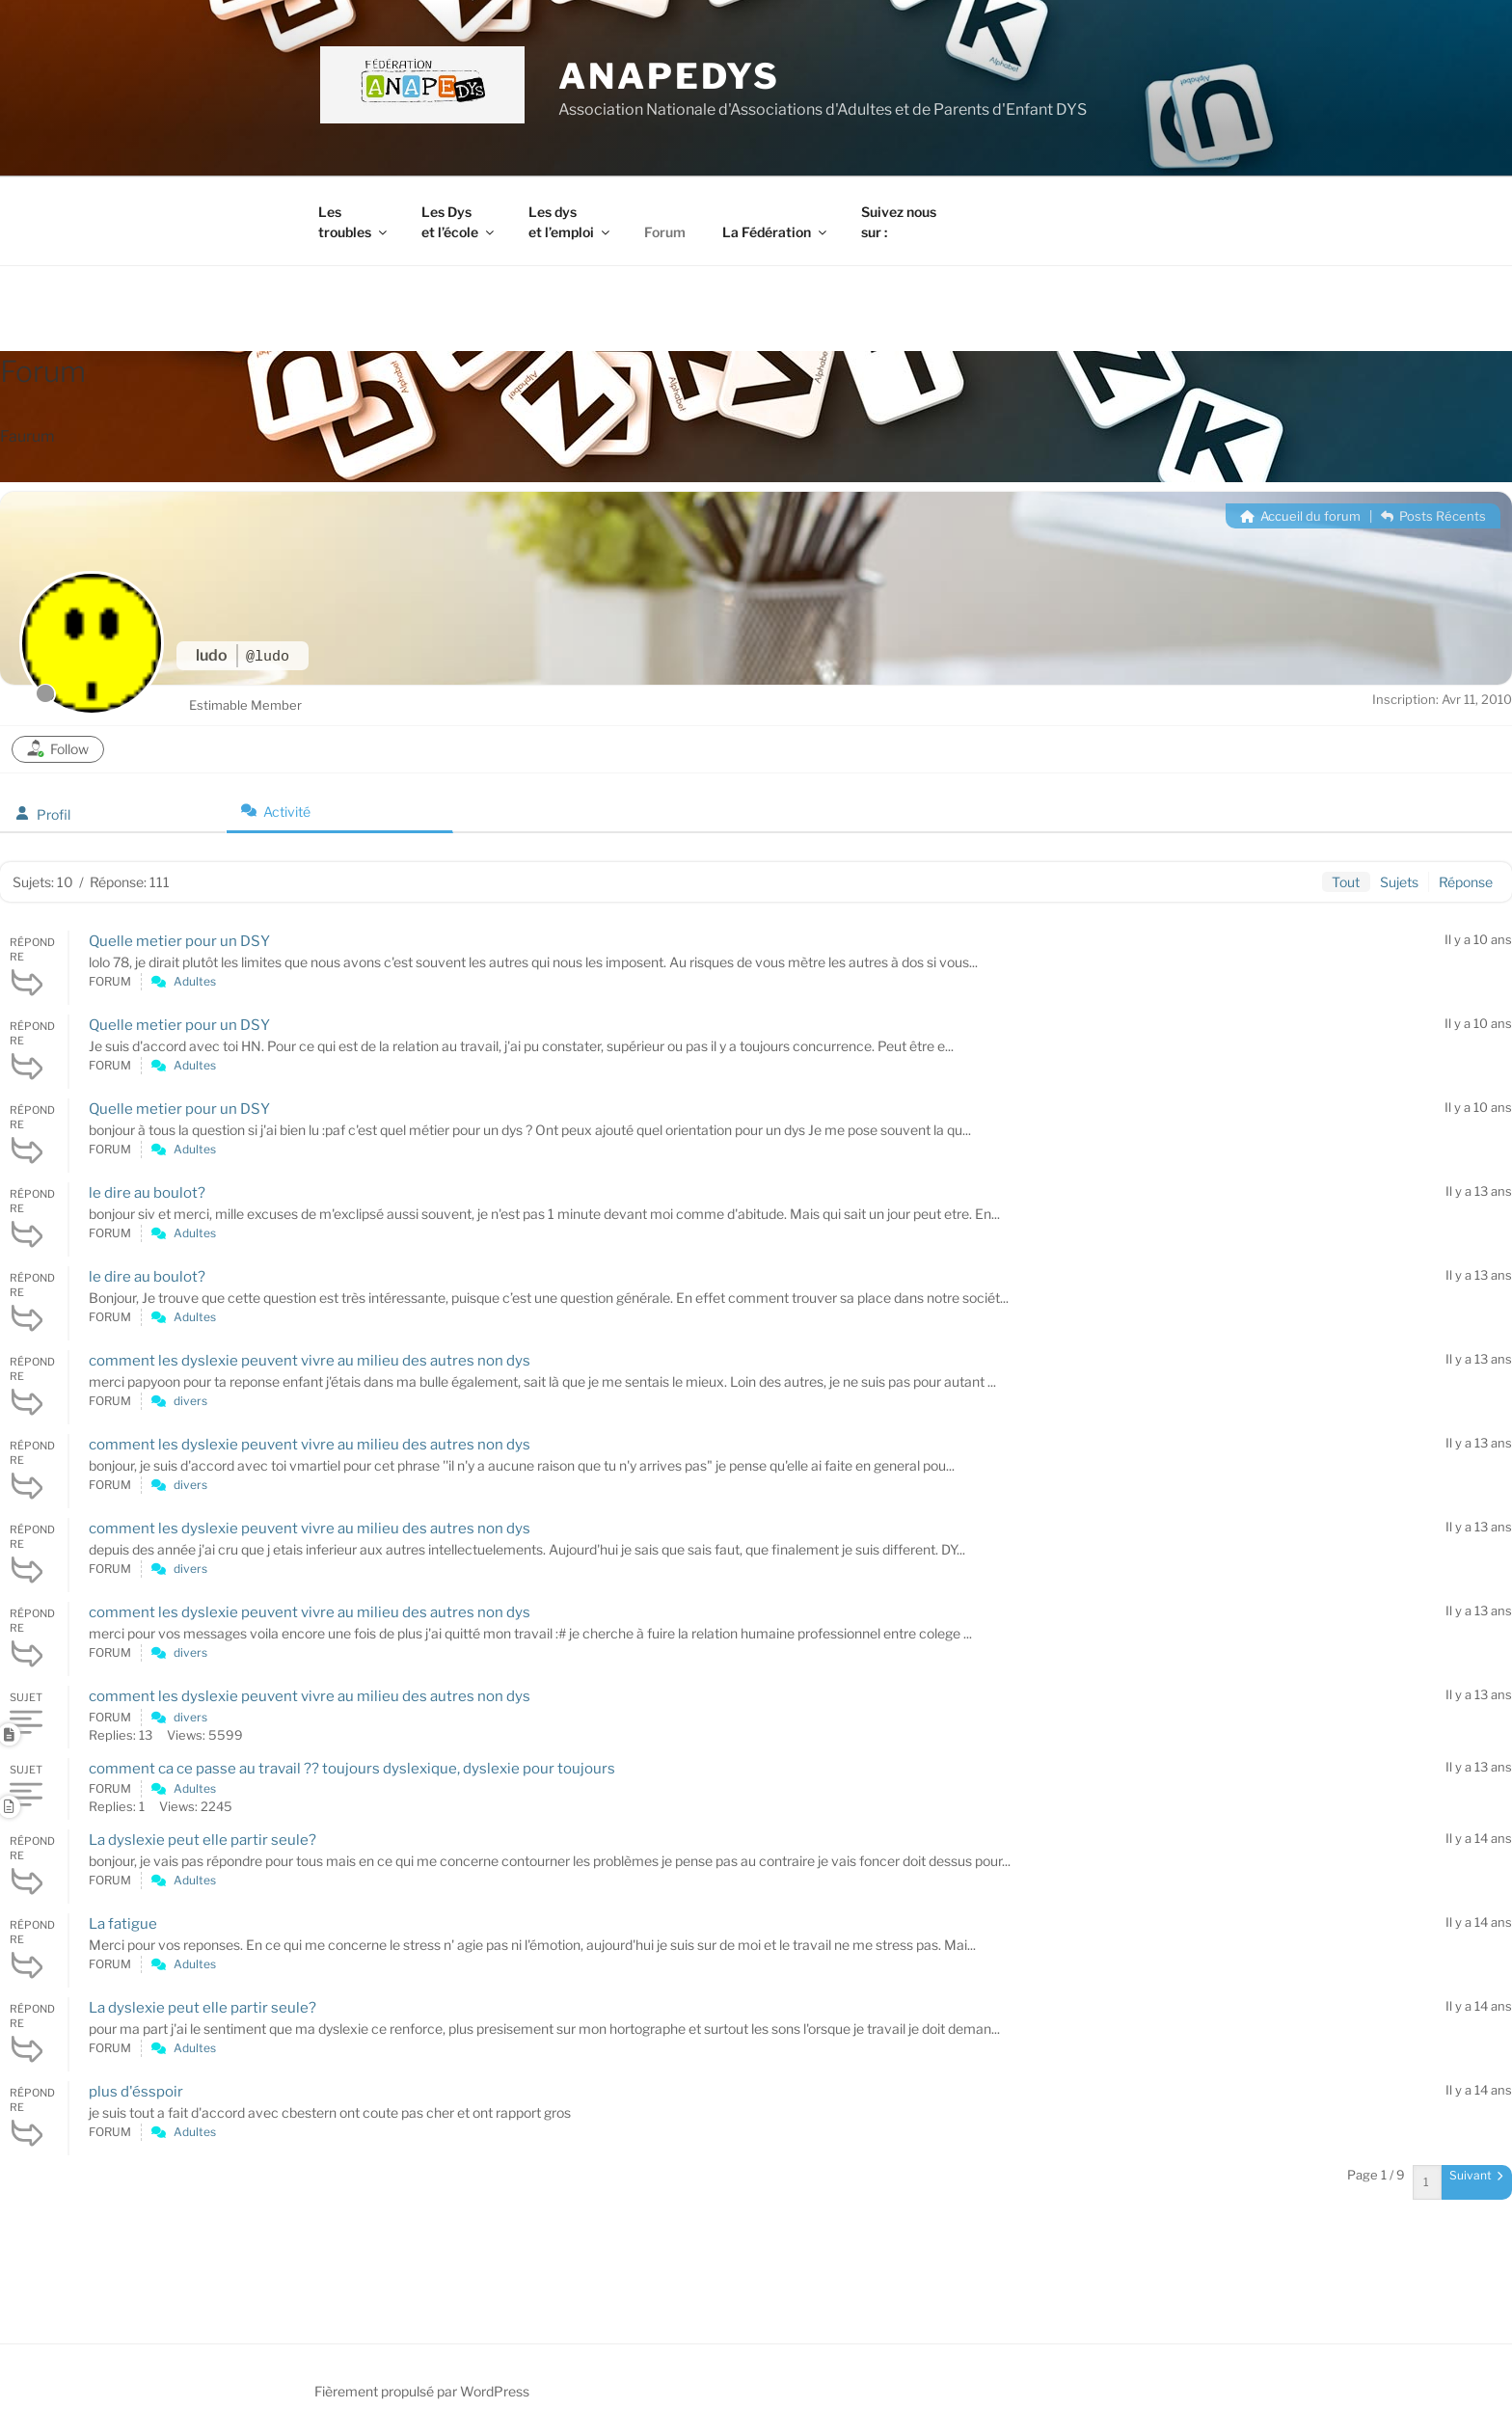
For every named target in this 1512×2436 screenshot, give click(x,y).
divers (190, 1401)
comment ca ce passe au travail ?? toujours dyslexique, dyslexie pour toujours (352, 1768)
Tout (1346, 882)
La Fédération (775, 232)
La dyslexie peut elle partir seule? (202, 1840)
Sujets (1399, 882)
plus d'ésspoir (136, 2091)
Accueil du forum (1300, 516)
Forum (665, 232)
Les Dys (459, 221)
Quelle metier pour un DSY (179, 941)
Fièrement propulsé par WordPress (421, 2391)
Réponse (1466, 882)
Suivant (1475, 2175)
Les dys (570, 221)
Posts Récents (1433, 516)
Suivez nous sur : (898, 221)
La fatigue (123, 1924)
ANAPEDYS (669, 76)
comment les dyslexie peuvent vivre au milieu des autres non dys (309, 1360)
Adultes (195, 981)
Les (354, 221)
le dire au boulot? (147, 1193)
